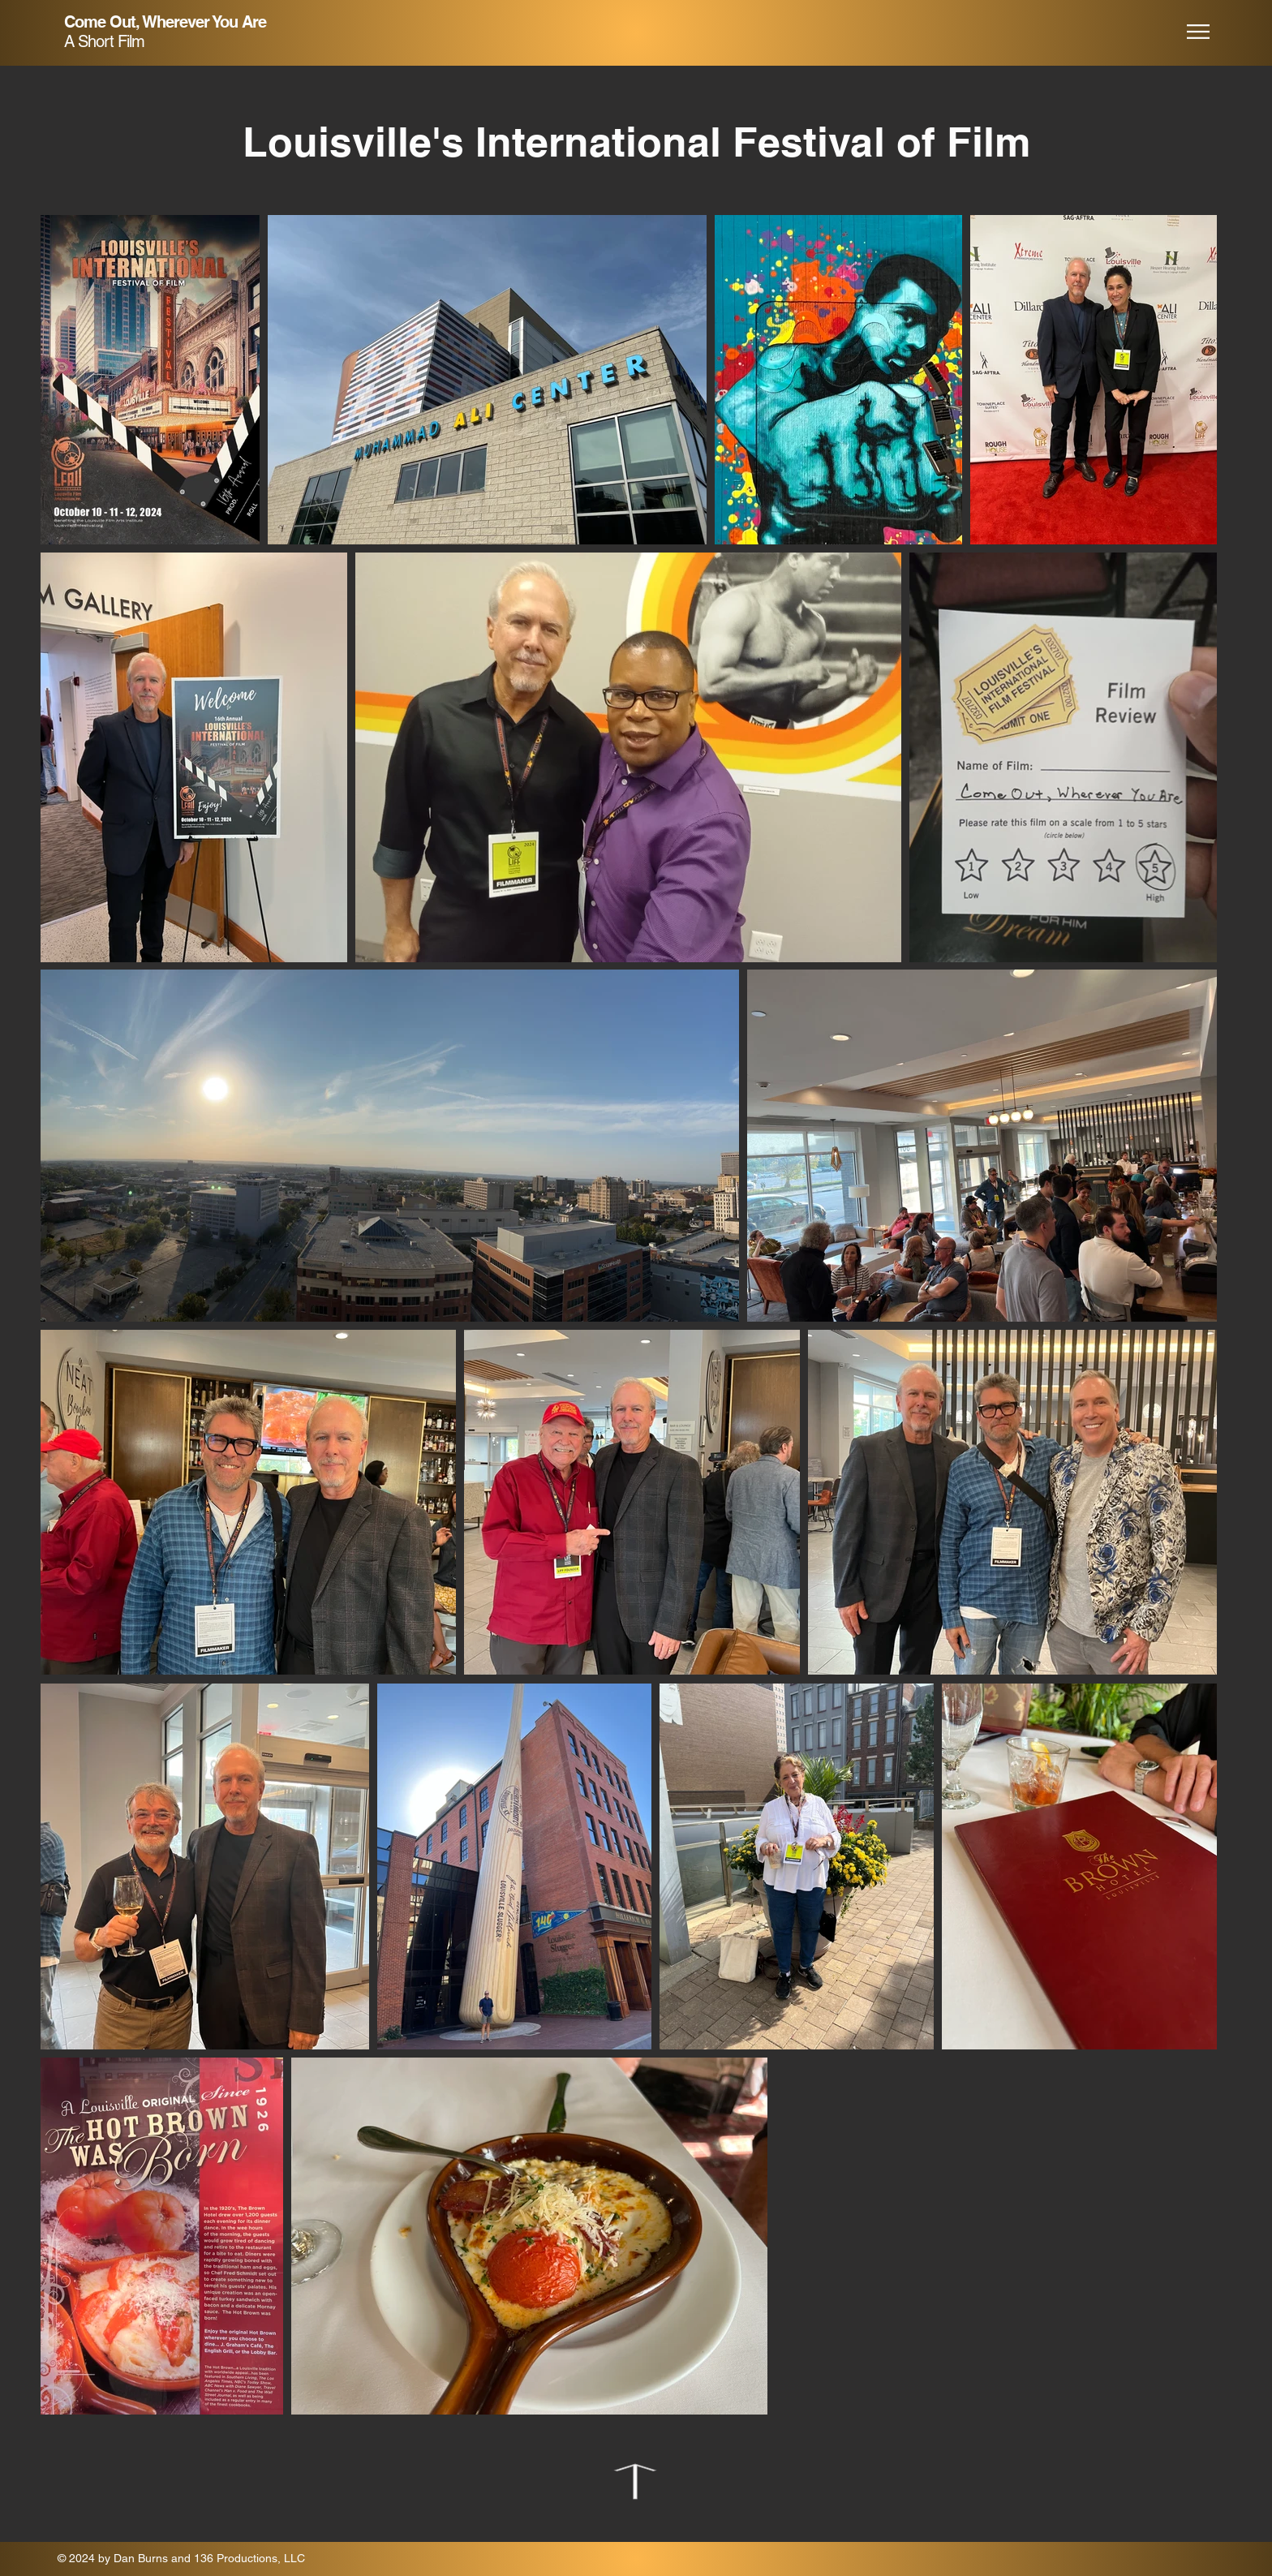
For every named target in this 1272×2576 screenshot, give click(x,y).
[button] (1198, 31)
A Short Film (104, 41)
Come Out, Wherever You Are (165, 22)
